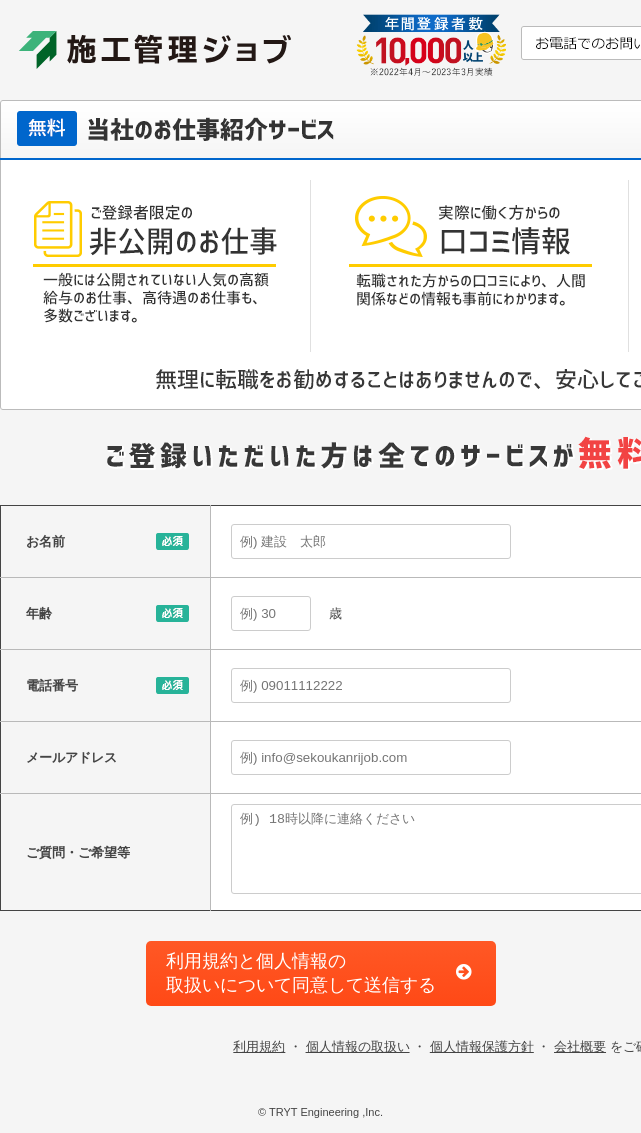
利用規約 (259, 1046)
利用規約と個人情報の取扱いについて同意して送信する (301, 972)
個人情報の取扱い (358, 1046)
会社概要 (580, 1046)
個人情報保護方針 (482, 1046)
